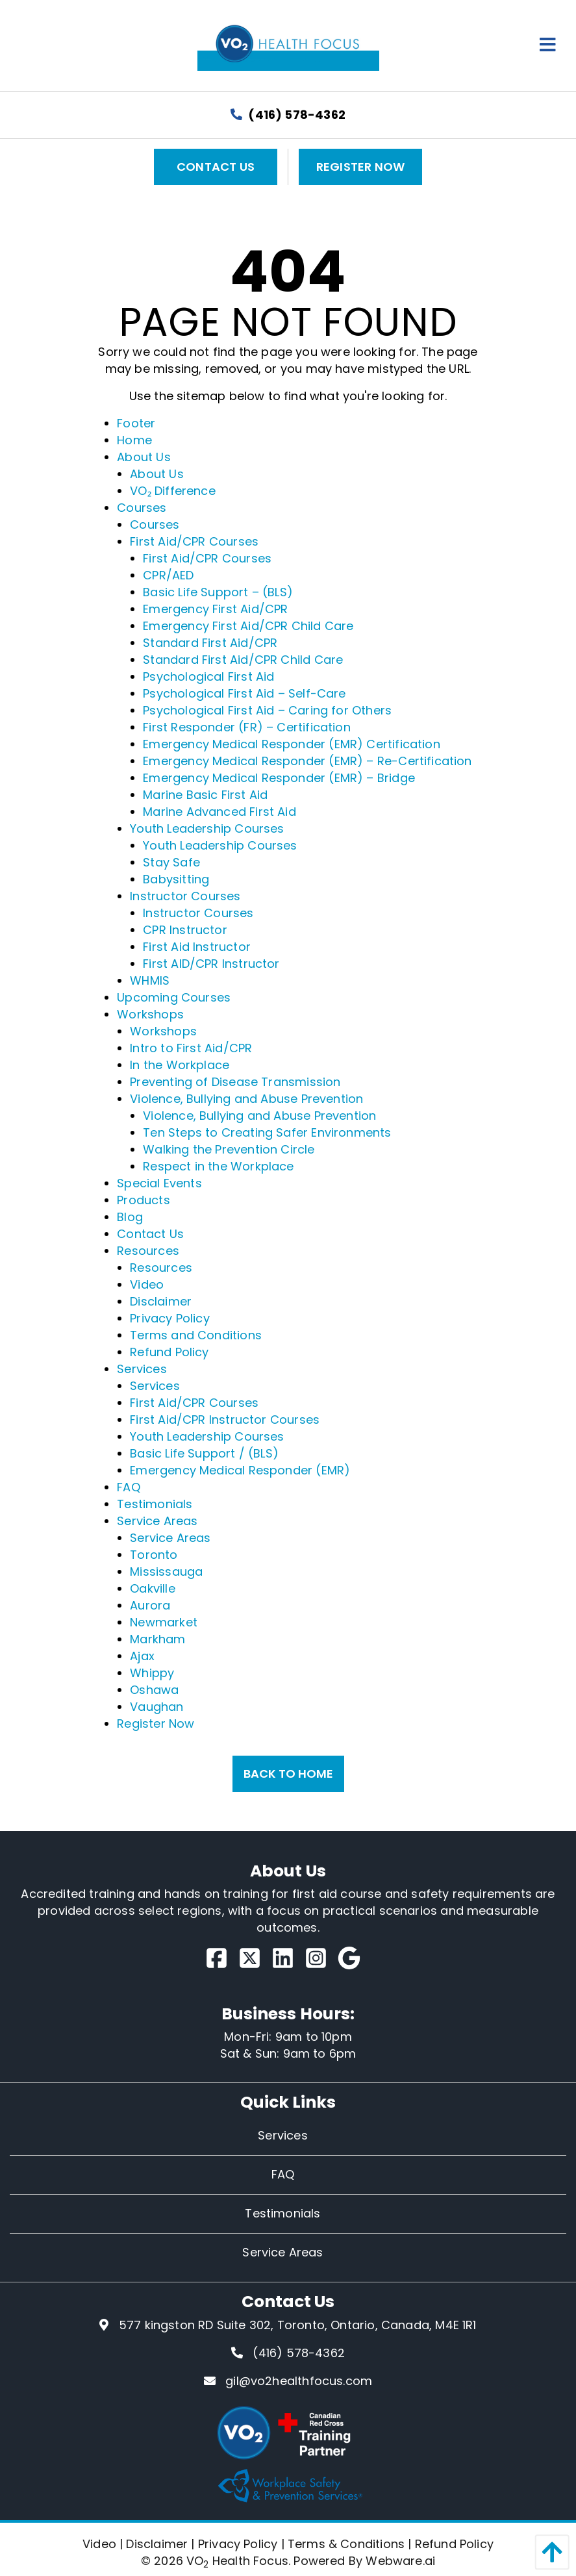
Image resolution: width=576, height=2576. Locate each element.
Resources (148, 1251)
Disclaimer (161, 1301)
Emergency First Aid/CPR (215, 609)
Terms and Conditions (196, 1335)
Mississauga (166, 1571)
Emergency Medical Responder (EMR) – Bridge (279, 778)
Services (141, 1369)
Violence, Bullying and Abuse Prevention (246, 1099)
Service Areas (157, 1521)
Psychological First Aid (208, 676)
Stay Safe (171, 862)
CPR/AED (168, 575)
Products (143, 1200)
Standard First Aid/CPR (210, 643)
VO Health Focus (237, 2561)
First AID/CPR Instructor (211, 963)
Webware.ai (400, 2561)
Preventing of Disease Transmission (235, 1082)
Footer (136, 423)
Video (147, 1284)
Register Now (360, 166)
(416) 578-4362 (288, 115)
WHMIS (149, 980)
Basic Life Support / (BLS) (204, 1453)
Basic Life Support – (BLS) (218, 592)
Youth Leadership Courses (207, 828)
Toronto (153, 1555)
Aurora (150, 1605)
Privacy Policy (170, 1318)
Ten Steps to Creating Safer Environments (267, 1132)
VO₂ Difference (173, 491)
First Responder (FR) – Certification (246, 727)
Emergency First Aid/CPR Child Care (248, 626)
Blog (130, 1217)
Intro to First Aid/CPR (191, 1048)
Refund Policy (169, 1352)
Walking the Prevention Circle (228, 1149)
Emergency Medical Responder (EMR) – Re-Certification (307, 761)
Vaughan (156, 1706)
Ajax (142, 1656)
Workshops (150, 1014)
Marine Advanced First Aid (219, 811)
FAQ (128, 1487)
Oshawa (154, 1690)
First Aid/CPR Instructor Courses (224, 1419)
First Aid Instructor (197, 947)
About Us (143, 457)
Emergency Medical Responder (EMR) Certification (291, 744)
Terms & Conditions (346, 2544)
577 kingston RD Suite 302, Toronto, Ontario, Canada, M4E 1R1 (298, 2325)
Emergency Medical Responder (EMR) (240, 1470)
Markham (157, 1639)
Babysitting (176, 879)
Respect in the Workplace (218, 1166)
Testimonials (154, 1504)
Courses (141, 507)
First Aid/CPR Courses (194, 541)
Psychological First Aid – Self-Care (244, 693)
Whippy (152, 1673)
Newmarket (163, 1622)
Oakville (152, 1588)
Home (134, 440)
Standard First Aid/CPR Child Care (243, 659)
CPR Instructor (185, 930)
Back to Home (288, 1773)
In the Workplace (179, 1065)
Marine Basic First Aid (205, 795)
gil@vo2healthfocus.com (298, 2381)
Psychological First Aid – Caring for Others (267, 710)
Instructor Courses (185, 896)
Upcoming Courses (174, 997)
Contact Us (216, 166)
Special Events (159, 1183)
